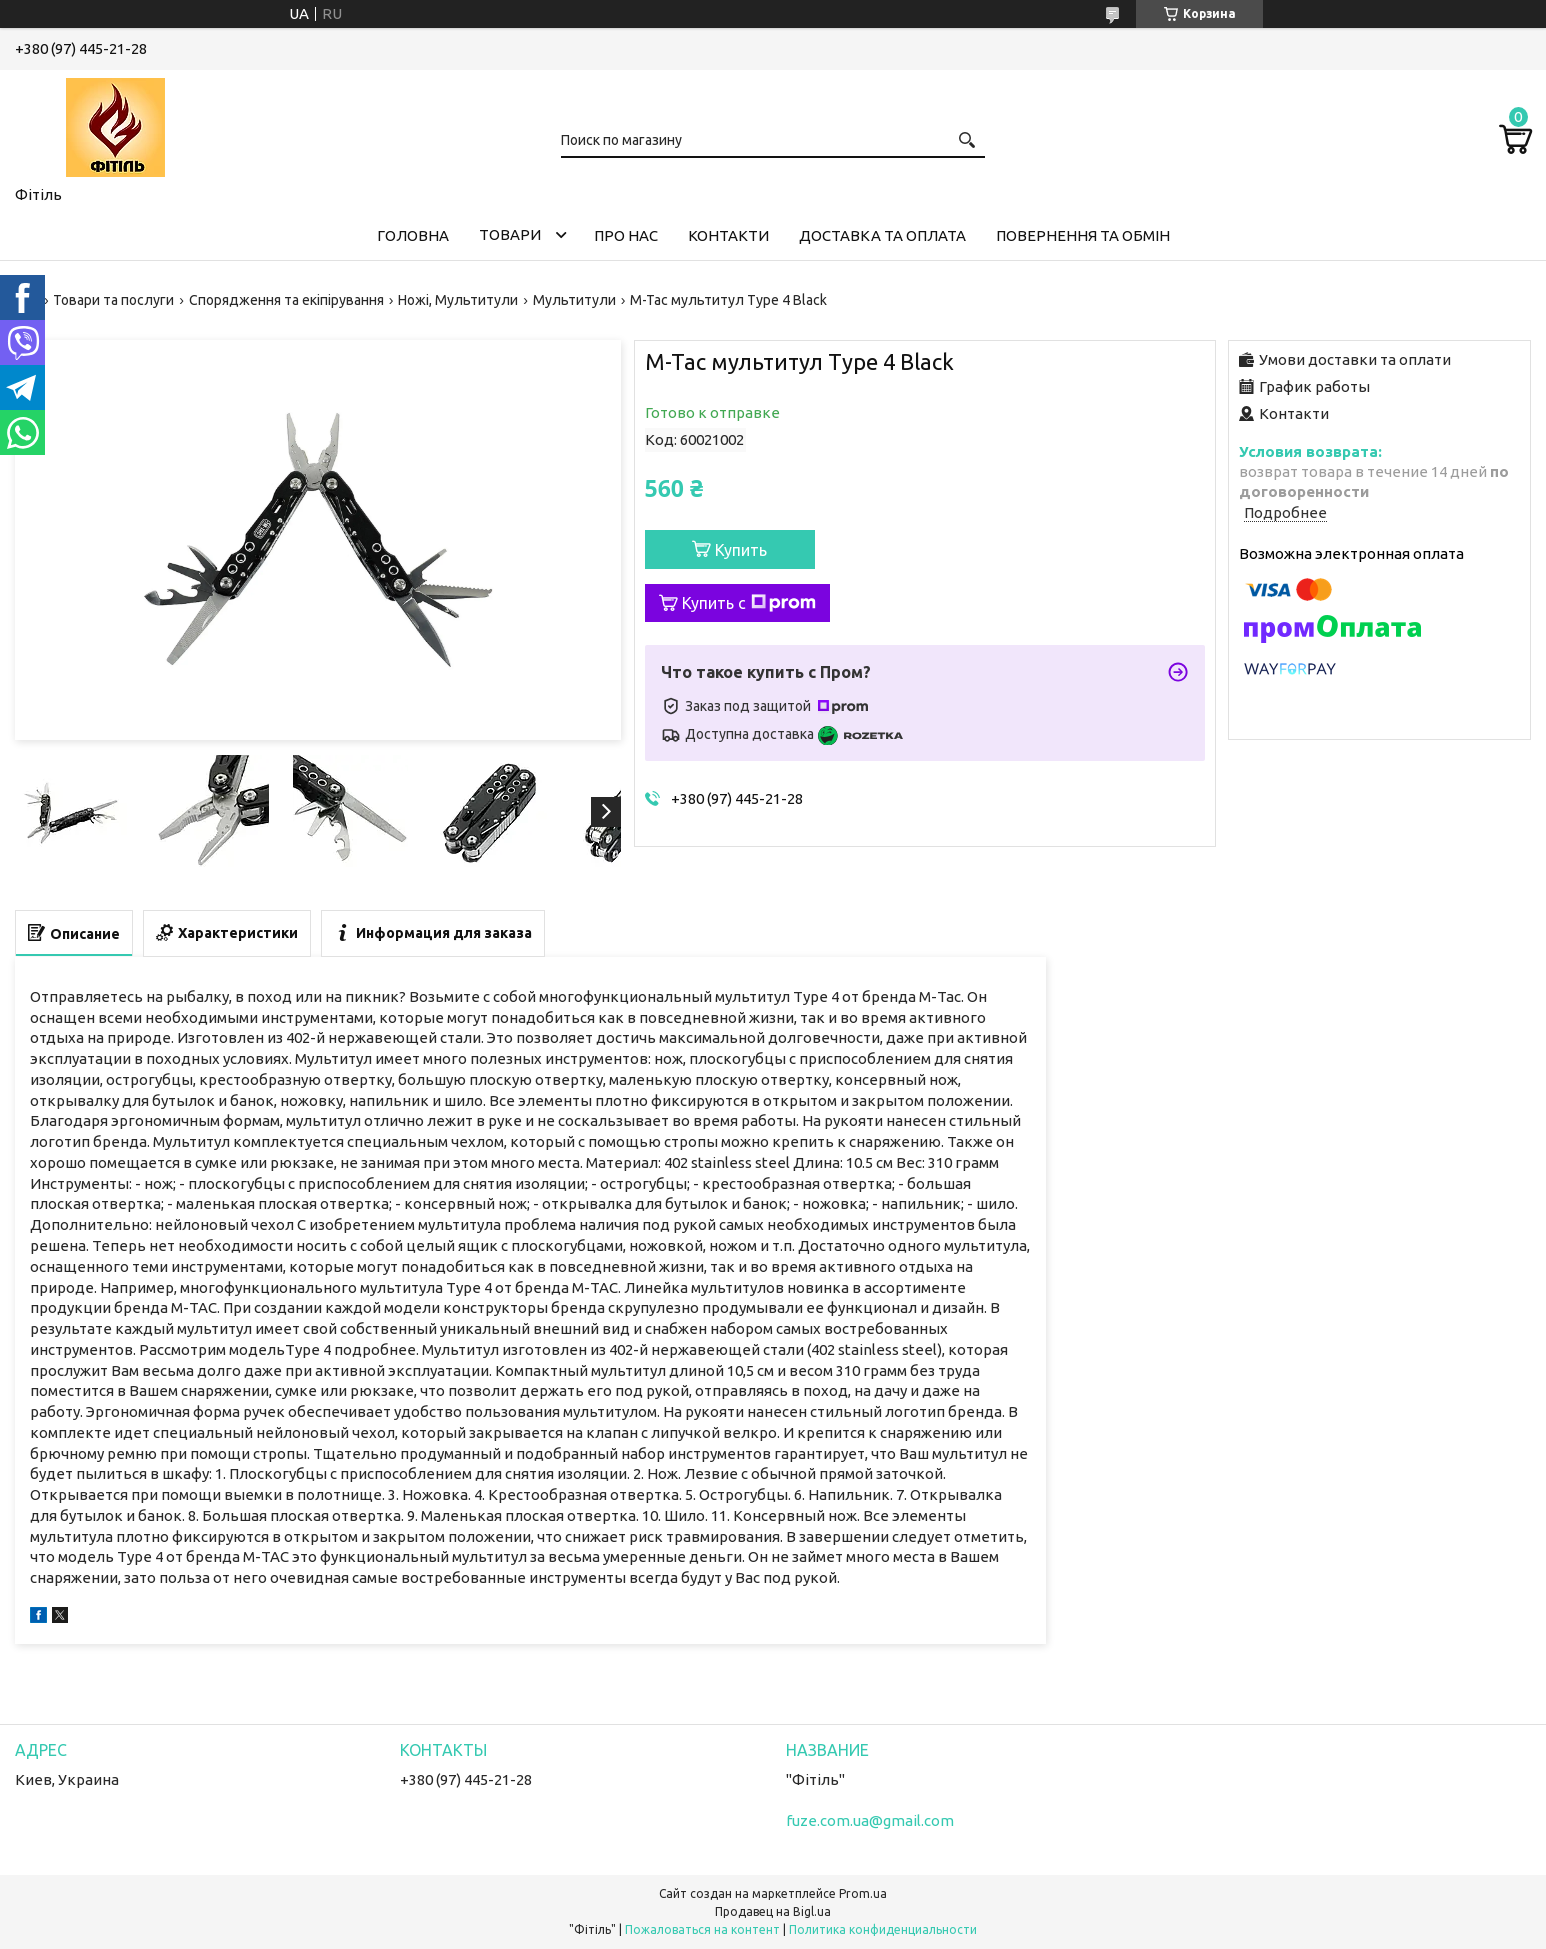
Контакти (728, 235)
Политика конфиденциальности (883, 1929)
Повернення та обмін (1083, 235)
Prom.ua (863, 1893)
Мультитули (574, 300)
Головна (413, 235)
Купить (741, 550)
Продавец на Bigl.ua (773, 1911)
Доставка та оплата (882, 235)
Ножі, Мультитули (458, 300)
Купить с (749, 603)
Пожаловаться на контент (702, 1929)
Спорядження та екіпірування (286, 300)
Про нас (626, 235)
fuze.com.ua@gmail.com (870, 1820)
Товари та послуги (113, 300)
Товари (510, 234)
